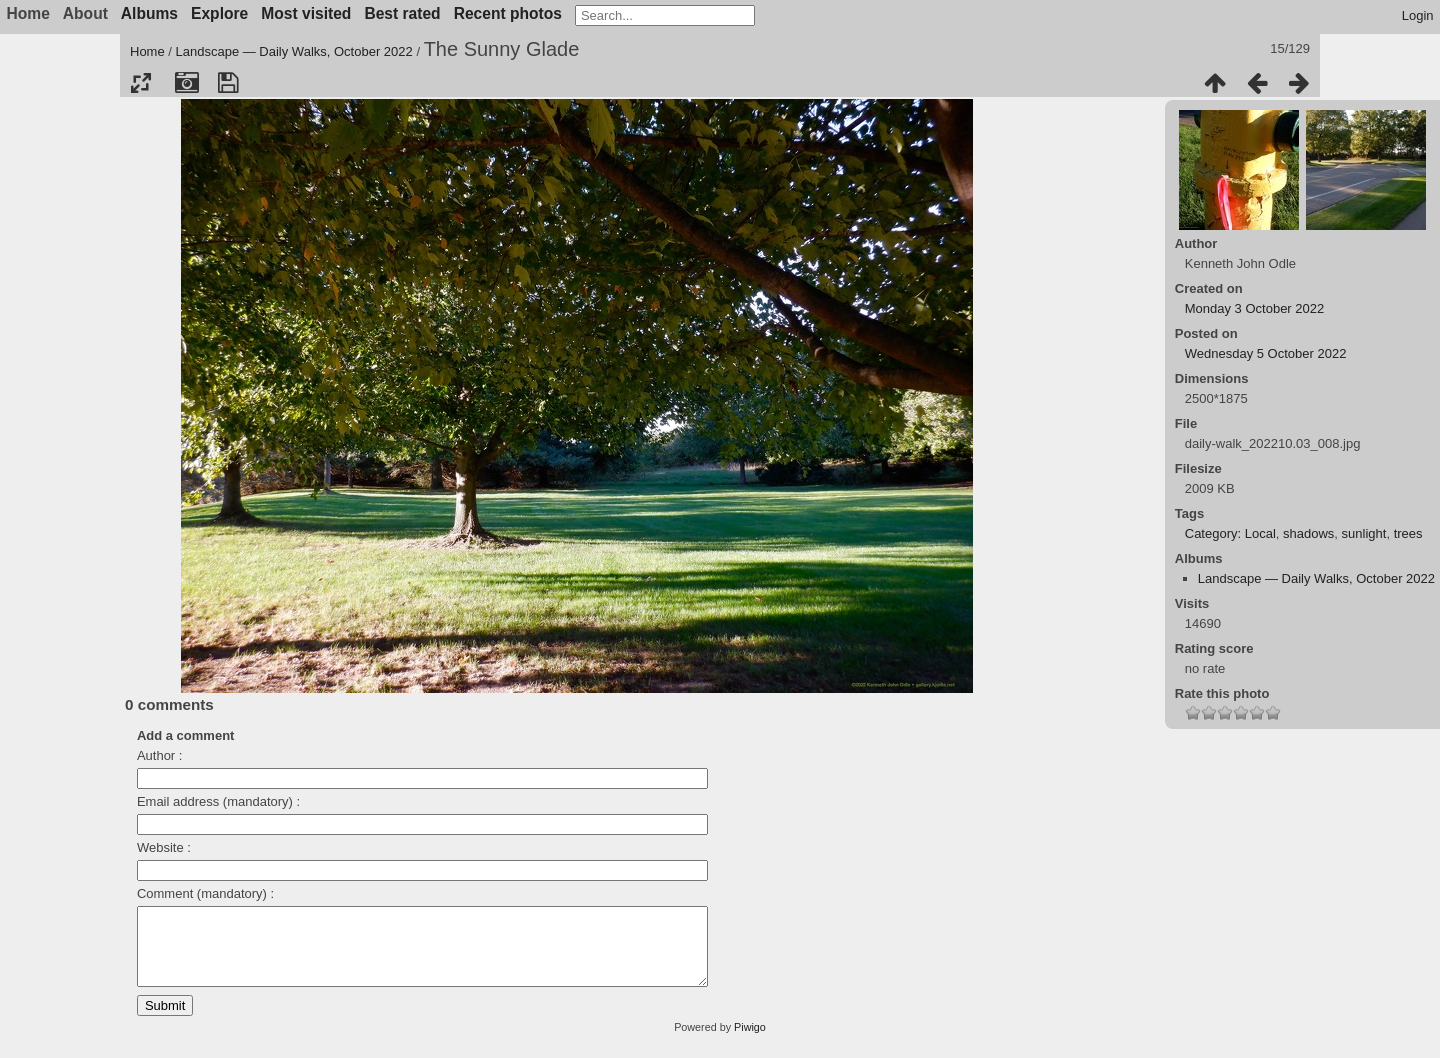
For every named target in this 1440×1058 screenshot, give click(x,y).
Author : (160, 755)
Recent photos (508, 13)
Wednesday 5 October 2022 (1266, 353)
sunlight (1364, 533)
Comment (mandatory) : (205, 893)
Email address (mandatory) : (218, 801)
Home (147, 51)
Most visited (306, 13)
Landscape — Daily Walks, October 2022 (294, 51)
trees (1408, 533)
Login (1418, 15)
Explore (219, 13)
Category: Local (1230, 533)
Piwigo (750, 1042)
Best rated (402, 13)
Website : (164, 847)
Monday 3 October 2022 (1254, 308)
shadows (1308, 533)
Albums (149, 13)
